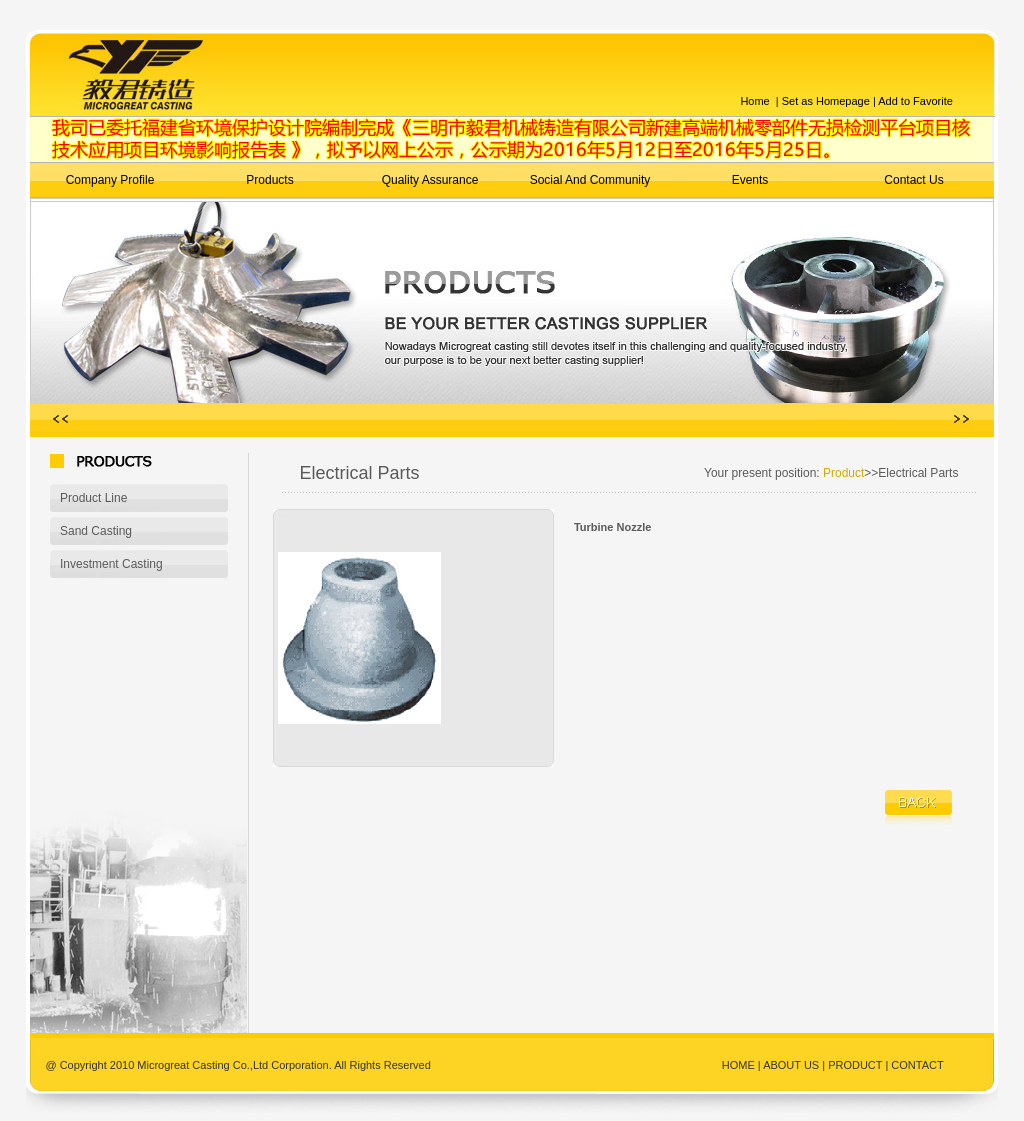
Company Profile (110, 180)
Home (754, 101)
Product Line (93, 498)
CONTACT (917, 1065)
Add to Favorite (915, 101)
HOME (740, 1065)
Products (269, 180)
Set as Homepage (824, 101)
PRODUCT (855, 1065)
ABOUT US (791, 1065)
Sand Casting (96, 531)
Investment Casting (111, 564)
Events (750, 180)
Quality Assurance (430, 180)
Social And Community (590, 180)
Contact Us (913, 180)
